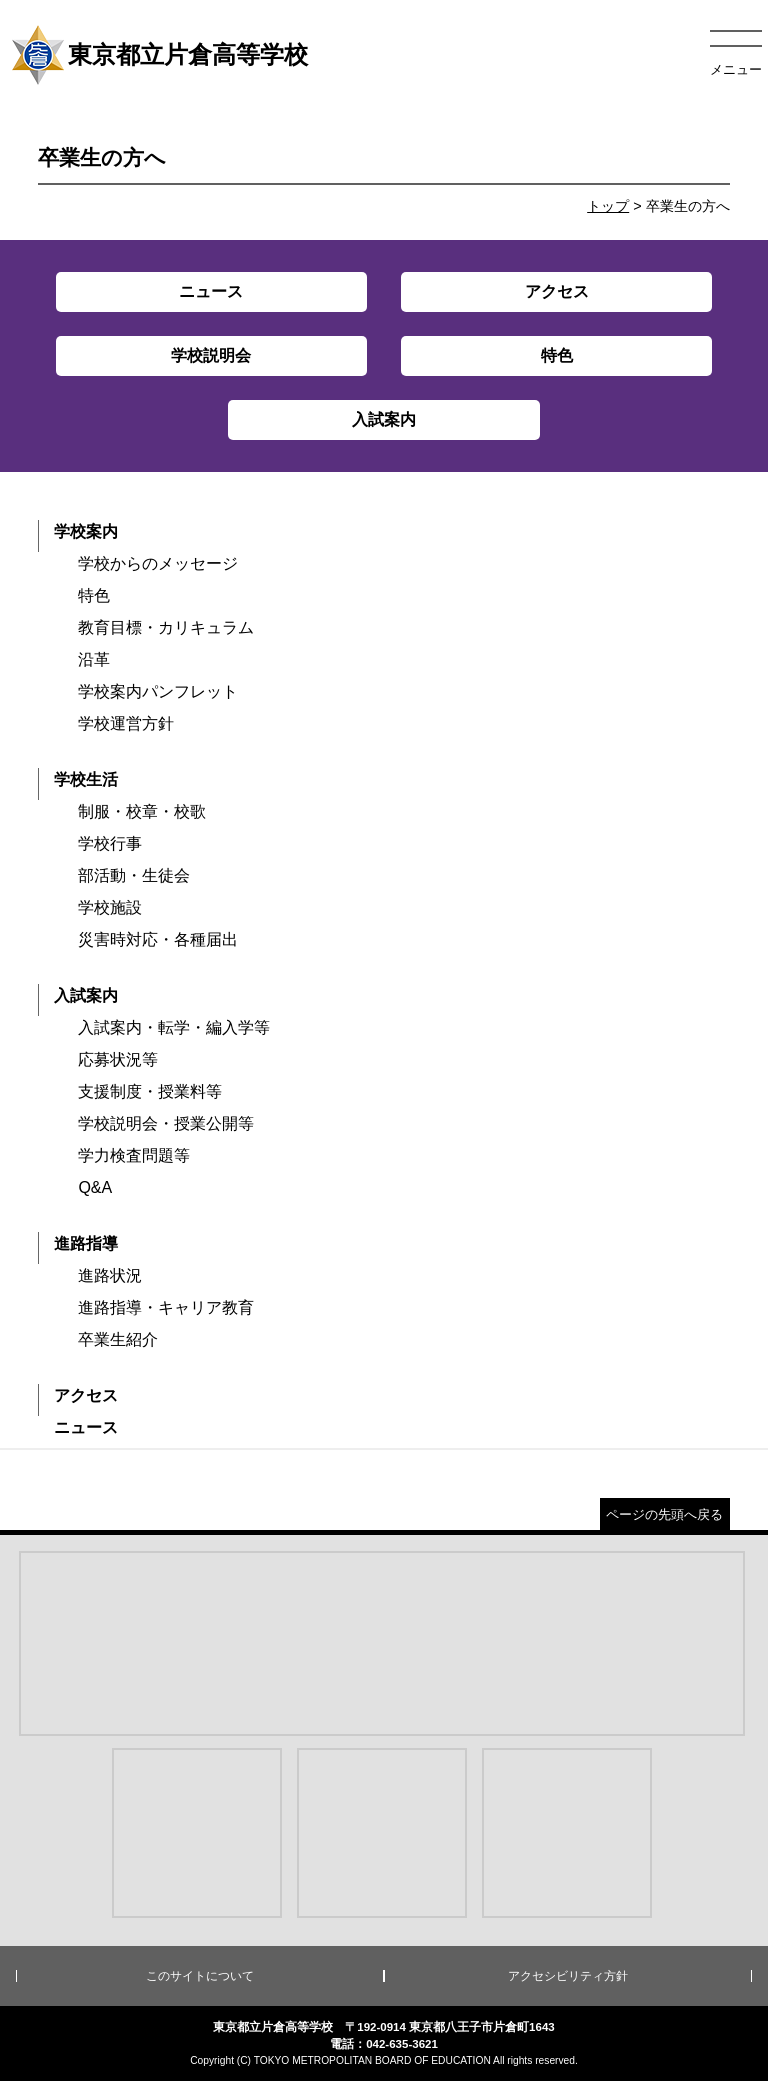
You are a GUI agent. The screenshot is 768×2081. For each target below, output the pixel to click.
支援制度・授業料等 (150, 1091)
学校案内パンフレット (158, 691)
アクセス (86, 1395)
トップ (608, 206)
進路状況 (110, 1275)
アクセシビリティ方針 (568, 1976)
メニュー (736, 69)
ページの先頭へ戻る (664, 1514)
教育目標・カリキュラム (166, 627)
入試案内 (86, 995)
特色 (94, 595)
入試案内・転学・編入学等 (174, 1027)
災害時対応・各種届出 (158, 939)
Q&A (95, 1187)
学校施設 (110, 907)
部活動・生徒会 (134, 875)
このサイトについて (200, 1976)
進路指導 (86, 1243)
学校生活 (86, 779)
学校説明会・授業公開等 (166, 1123)
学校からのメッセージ (158, 563)
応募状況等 (118, 1059)
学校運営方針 (126, 723)
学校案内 (86, 531)
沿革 (94, 659)
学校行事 (110, 843)
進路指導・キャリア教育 (166, 1307)
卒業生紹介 (118, 1339)
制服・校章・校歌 (142, 811)
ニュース (86, 1427)
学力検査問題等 (134, 1155)
